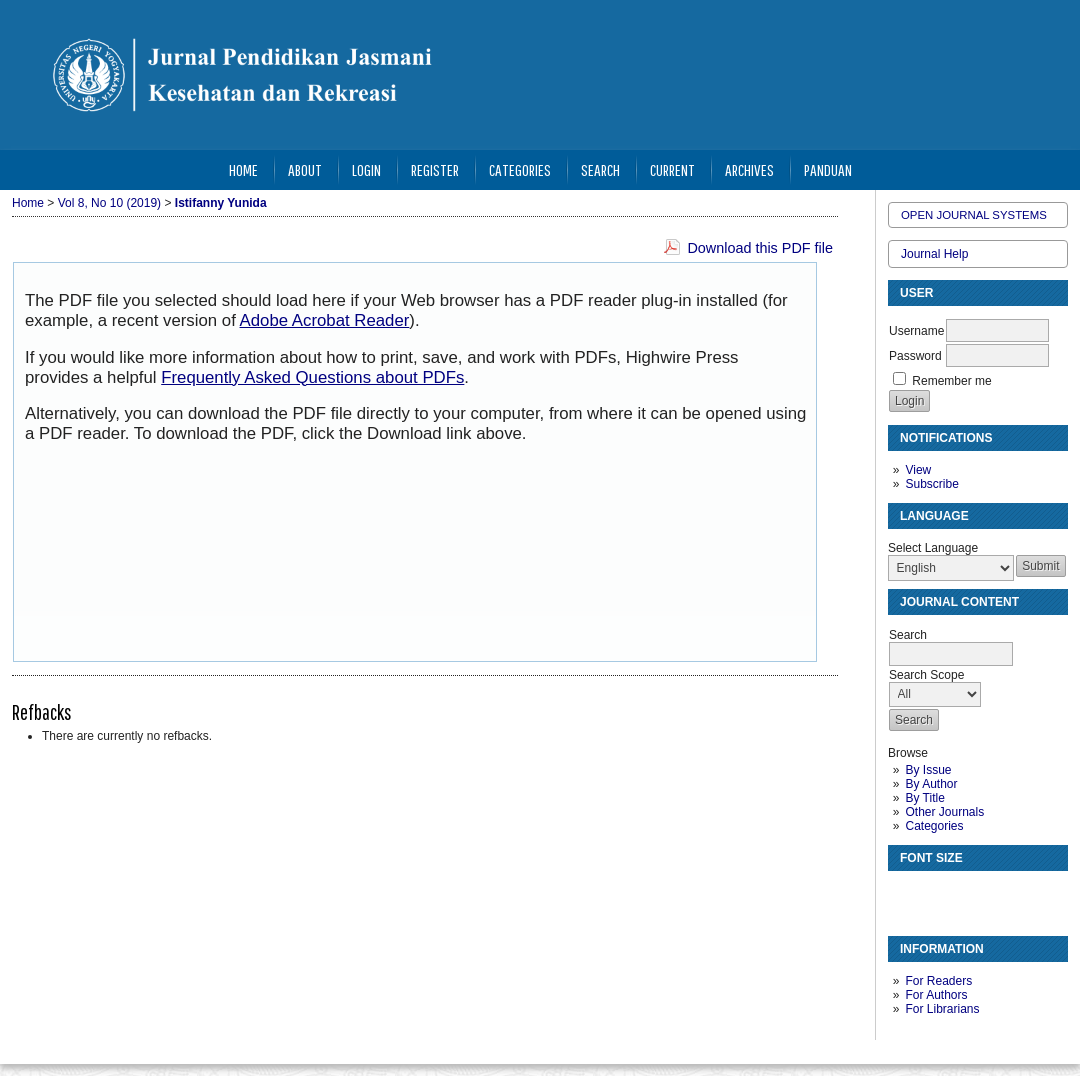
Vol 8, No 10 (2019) (109, 203)
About (305, 169)
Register (435, 169)
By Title (924, 798)
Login (366, 169)
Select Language (933, 548)
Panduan (828, 169)
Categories (934, 826)
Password (915, 356)
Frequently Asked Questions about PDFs (312, 377)
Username (916, 331)
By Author (931, 784)
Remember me (951, 381)
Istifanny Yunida (221, 203)
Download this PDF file (760, 248)
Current (672, 169)
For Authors (936, 995)
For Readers (938, 981)
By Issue (928, 770)
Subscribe (931, 484)
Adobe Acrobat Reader (325, 320)
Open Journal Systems (974, 215)
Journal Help (934, 254)
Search (600, 169)
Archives (749, 169)
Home (243, 169)
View (918, 470)
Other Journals (944, 812)
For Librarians (942, 1009)
